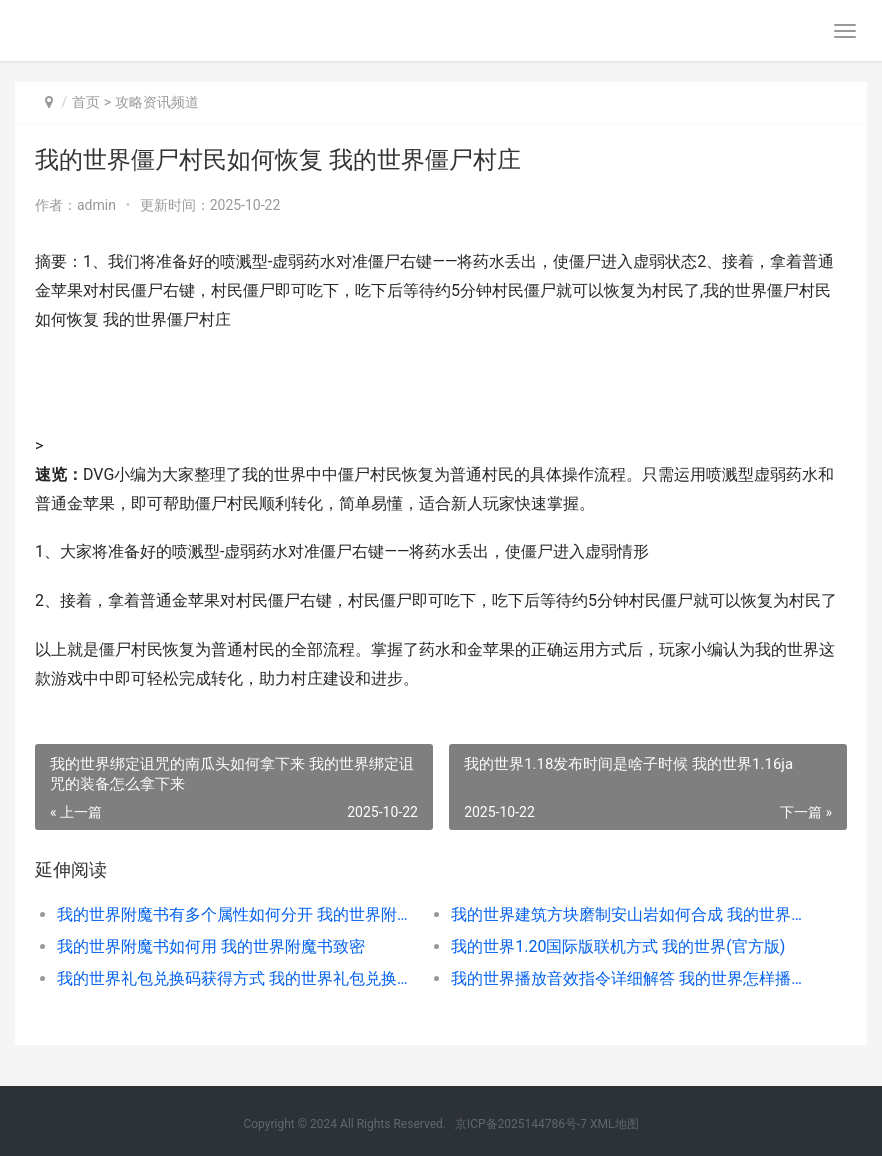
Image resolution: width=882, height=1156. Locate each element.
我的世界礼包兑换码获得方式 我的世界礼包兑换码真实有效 (234, 978)
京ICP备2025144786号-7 (522, 1124)
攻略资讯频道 (157, 102)
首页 (86, 102)
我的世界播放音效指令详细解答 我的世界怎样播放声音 (628, 978)
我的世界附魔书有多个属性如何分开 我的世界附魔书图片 (234, 914)
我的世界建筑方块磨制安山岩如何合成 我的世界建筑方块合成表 (628, 914)
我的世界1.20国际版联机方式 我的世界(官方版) (618, 946)
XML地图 (614, 1124)
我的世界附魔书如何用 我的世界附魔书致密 (211, 946)
